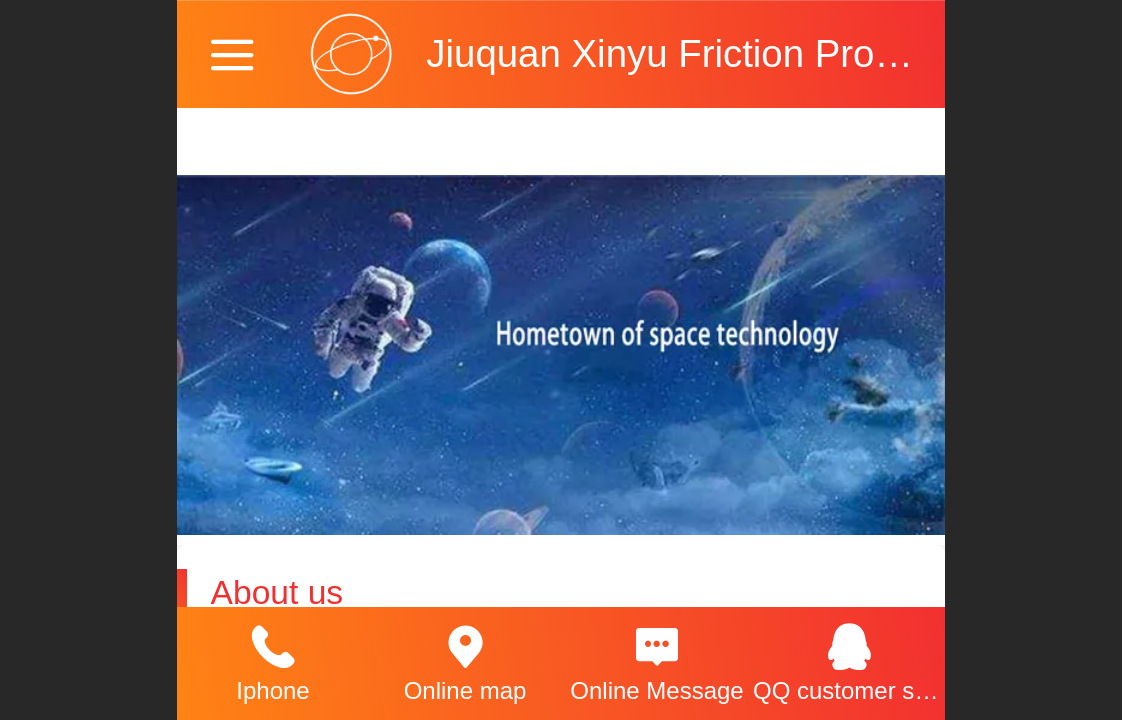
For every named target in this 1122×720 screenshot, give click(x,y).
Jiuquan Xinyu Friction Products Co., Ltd (768, 53)
